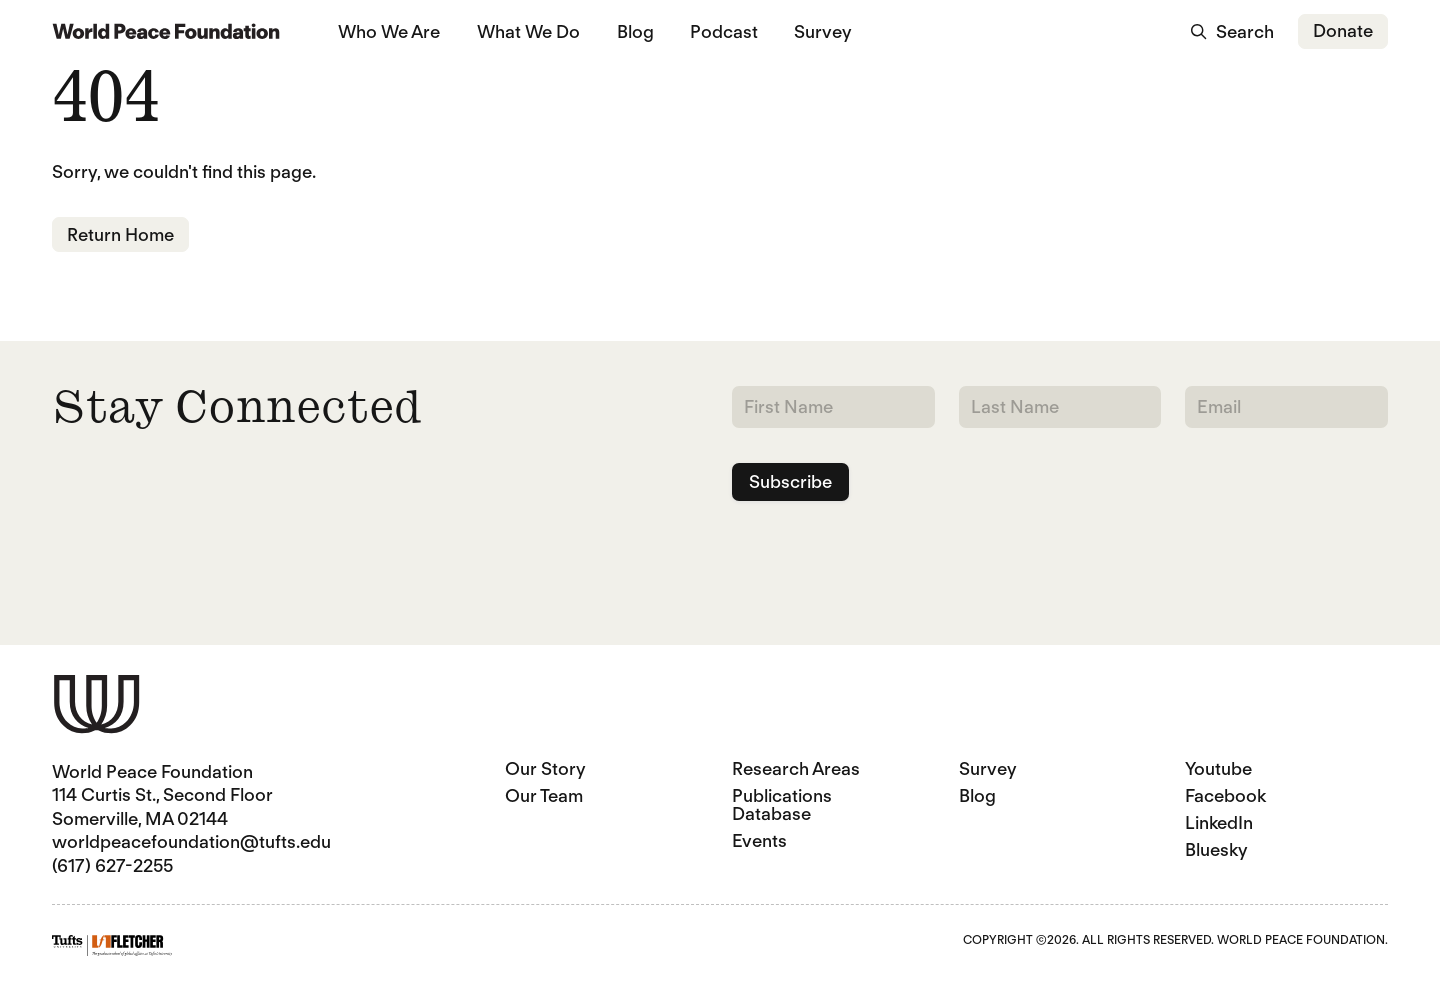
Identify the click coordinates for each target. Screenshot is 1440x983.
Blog (635, 31)
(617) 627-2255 (112, 865)
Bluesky (1216, 849)
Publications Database (782, 804)
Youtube (1218, 768)
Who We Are (389, 31)
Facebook (1225, 795)
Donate (1343, 30)
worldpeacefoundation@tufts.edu (191, 841)
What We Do (528, 31)
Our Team (544, 795)
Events (759, 840)
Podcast (724, 31)
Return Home (120, 234)
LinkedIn (1219, 822)
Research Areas (796, 768)
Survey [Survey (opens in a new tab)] (823, 31)
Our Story (545, 768)
